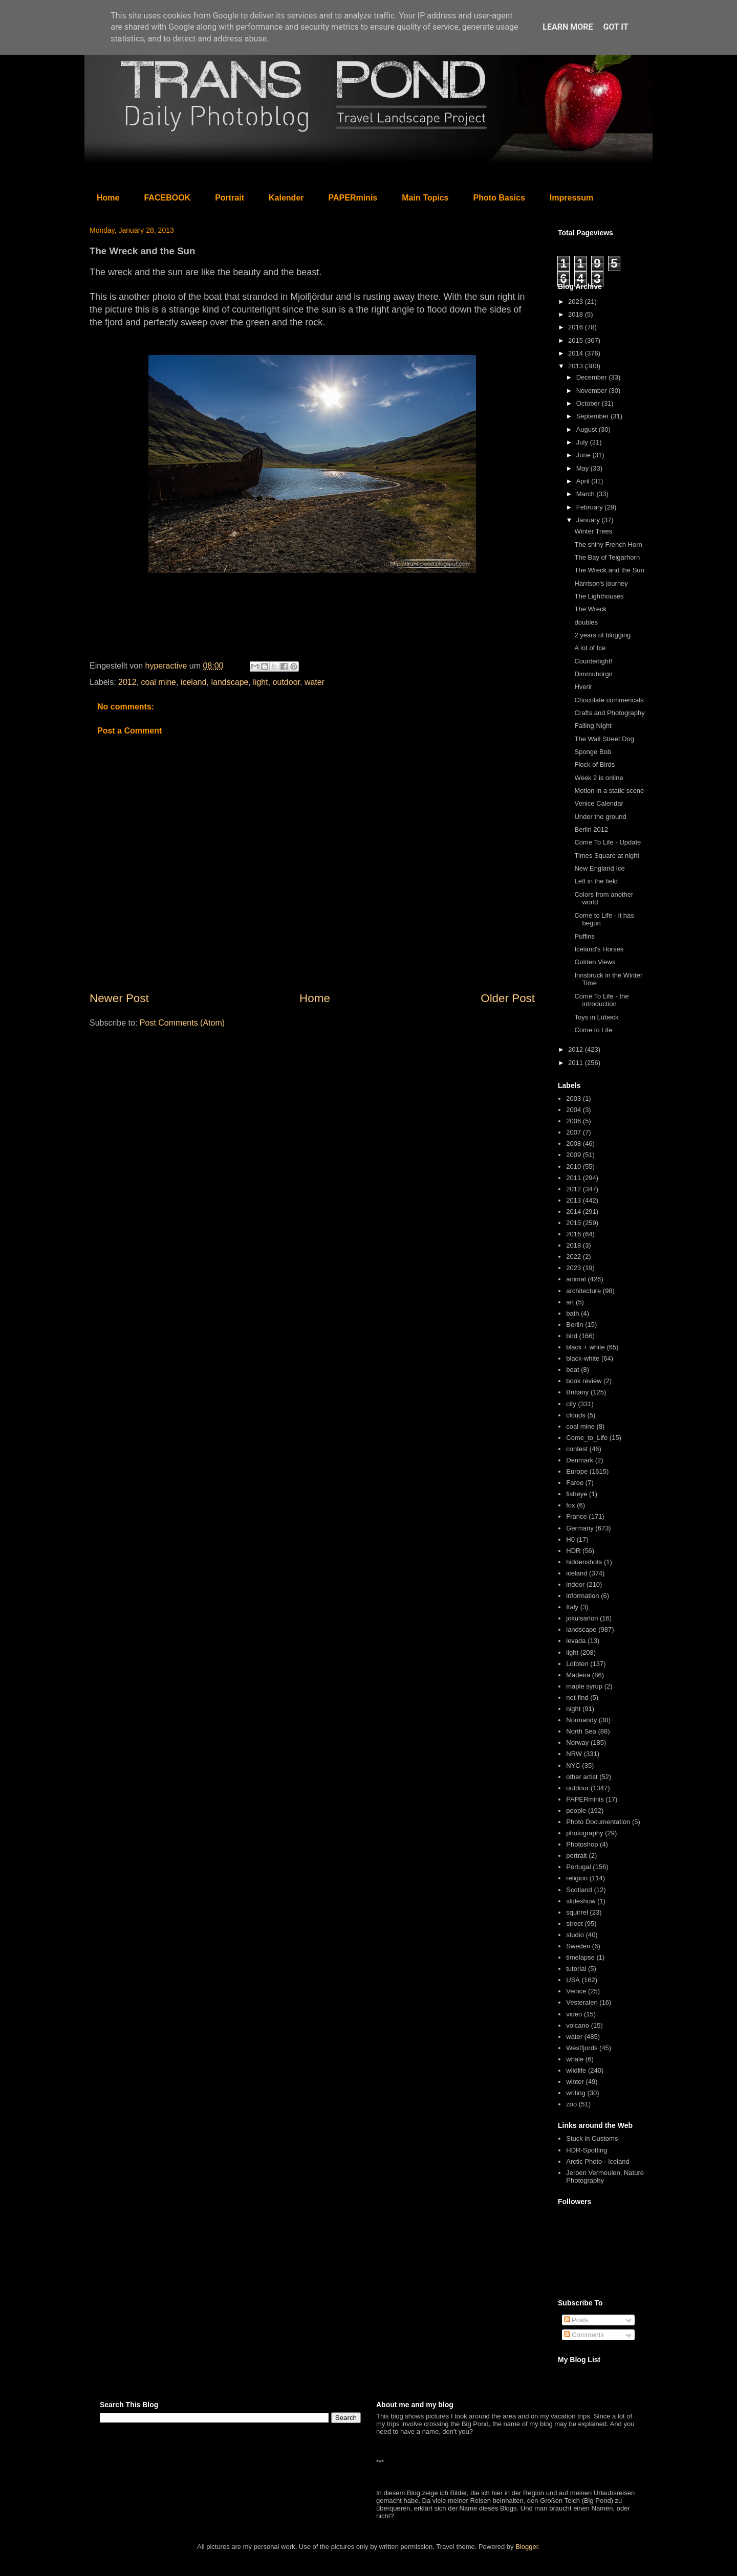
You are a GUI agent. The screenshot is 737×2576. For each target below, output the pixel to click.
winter (575, 2081)
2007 (573, 1132)
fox (570, 1505)
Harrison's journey (600, 583)
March (586, 494)
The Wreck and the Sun (609, 570)
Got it (615, 27)
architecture (583, 1291)
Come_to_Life (587, 1437)
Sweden (578, 1946)
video (574, 2014)
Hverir (583, 687)
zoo (571, 2104)
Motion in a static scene (609, 790)
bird (571, 1336)
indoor (575, 1584)
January (589, 520)
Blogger (526, 2546)
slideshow (580, 1901)
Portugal (578, 1867)
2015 (576, 340)
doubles (586, 622)
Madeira (578, 1675)
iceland (194, 682)
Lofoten (577, 1664)
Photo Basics (499, 197)
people (576, 1810)
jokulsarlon (582, 1618)
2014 (576, 353)
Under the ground (600, 816)
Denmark (579, 1460)
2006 (573, 1121)
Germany (579, 1528)
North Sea (581, 1731)
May (583, 468)
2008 (573, 1143)
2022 (573, 1256)
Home (108, 197)
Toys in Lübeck (596, 1017)
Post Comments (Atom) (182, 1022)
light (260, 682)
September (593, 416)
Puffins (584, 936)
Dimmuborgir (593, 674)
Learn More (568, 27)
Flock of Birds (594, 764)
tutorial (576, 1968)
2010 (573, 1166)
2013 (576, 366)
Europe (577, 1471)
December (592, 377)
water (314, 682)
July (583, 442)
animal (576, 1279)
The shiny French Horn (608, 544)
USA (573, 1980)
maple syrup (584, 1686)
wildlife (576, 2070)
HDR (573, 1551)
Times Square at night (606, 855)
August (587, 429)
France (576, 1516)
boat (572, 1369)
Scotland (579, 1890)
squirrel (577, 1912)
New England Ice (599, 868)
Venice (576, 1991)
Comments (584, 2335)
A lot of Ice (589, 648)
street (574, 1923)
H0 (570, 1539)
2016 (576, 327)
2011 (576, 1063)
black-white (582, 1358)
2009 (573, 1155)
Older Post (508, 998)
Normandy (581, 1720)
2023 (576, 301)
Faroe (574, 1482)
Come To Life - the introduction (601, 1000)
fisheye (576, 1494)
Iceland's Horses (598, 949)
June (584, 455)
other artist (581, 1777)
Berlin (574, 1324)
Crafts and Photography (609, 713)
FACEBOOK (167, 197)
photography (584, 1833)
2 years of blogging (602, 635)
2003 (573, 1098)
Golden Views (594, 962)
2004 (573, 1110)
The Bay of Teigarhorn (607, 557)
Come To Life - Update (607, 842)
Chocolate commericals (608, 700)
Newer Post (119, 998)
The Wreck (590, 609)
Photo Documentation (598, 1822)
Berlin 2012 (591, 829)
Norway (577, 1742)
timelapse (580, 1957)
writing (576, 2093)
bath (572, 1313)
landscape (230, 682)
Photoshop (582, 1844)
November (592, 390)
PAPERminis (353, 197)
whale (574, 2059)
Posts (576, 2320)
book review (583, 1381)
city (571, 1404)
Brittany (577, 1392)
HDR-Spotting (586, 2150)
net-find (577, 1697)
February (590, 507)
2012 (127, 682)
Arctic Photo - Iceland (598, 2161)
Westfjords (581, 2048)
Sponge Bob (592, 752)
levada (576, 1641)
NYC (573, 1765)
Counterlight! (593, 661)
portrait (576, 1855)
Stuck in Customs (592, 2138)
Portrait (229, 197)
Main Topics (425, 197)
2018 (576, 314)
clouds (576, 1415)
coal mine (158, 682)
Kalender (286, 197)
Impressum (571, 197)
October (589, 403)
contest (577, 1449)
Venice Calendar (598, 803)
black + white (585, 1347)
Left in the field (596, 881)
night (573, 1709)
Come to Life (593, 1030)
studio (575, 1935)
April (584, 481)
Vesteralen (581, 2002)
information (582, 1596)
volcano (577, 2025)
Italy (572, 1607)
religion (577, 1878)
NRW (574, 1754)
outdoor (286, 682)
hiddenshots (584, 1562)
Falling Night (592, 725)
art (570, 1302)
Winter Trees (593, 531)
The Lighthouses (598, 596)
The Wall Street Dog (604, 739)
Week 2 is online (598, 778)
